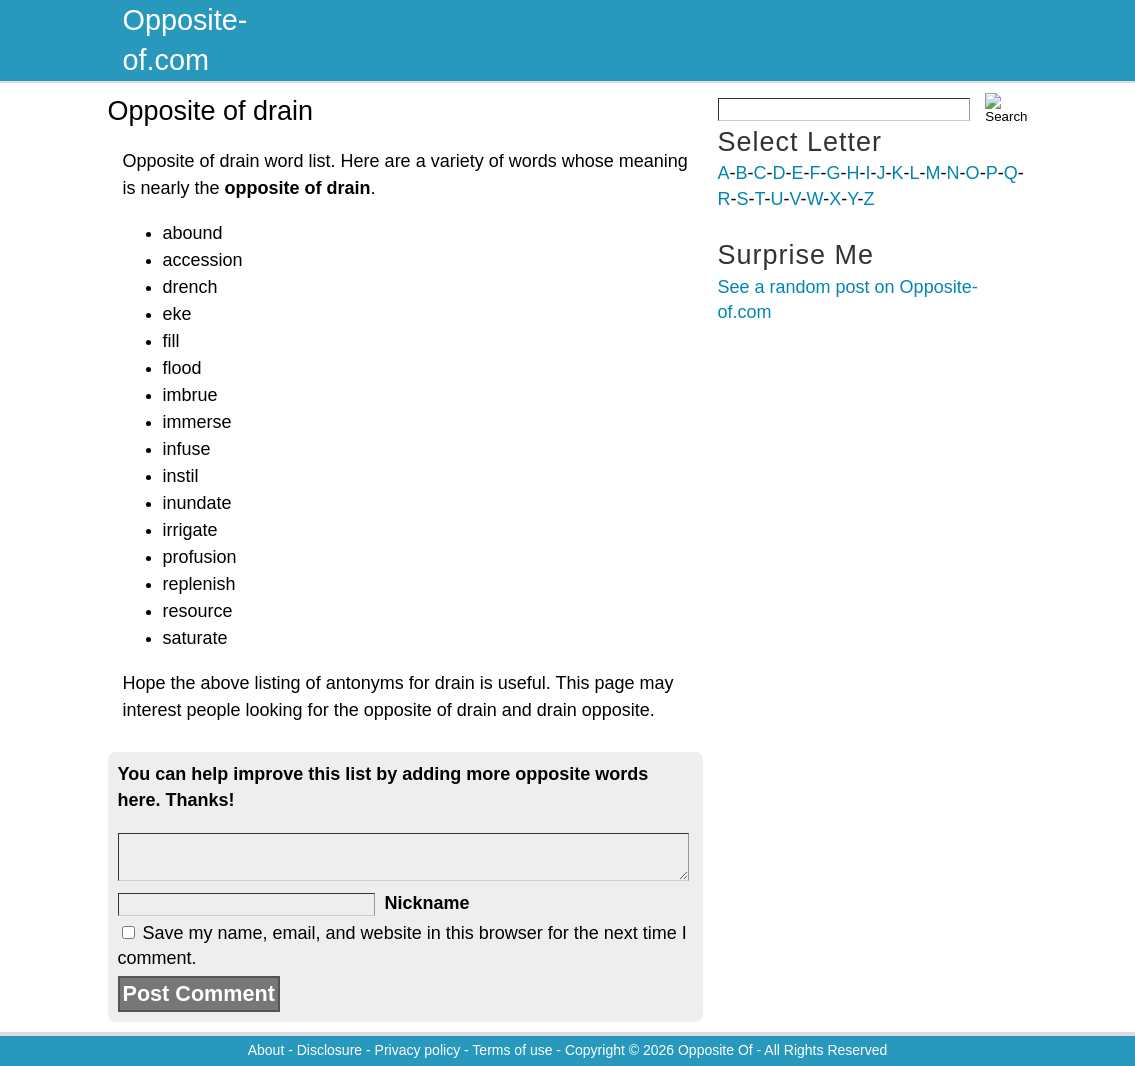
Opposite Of (715, 1050)
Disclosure (329, 1050)
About (266, 1050)
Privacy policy (418, 1050)
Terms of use (512, 1050)
